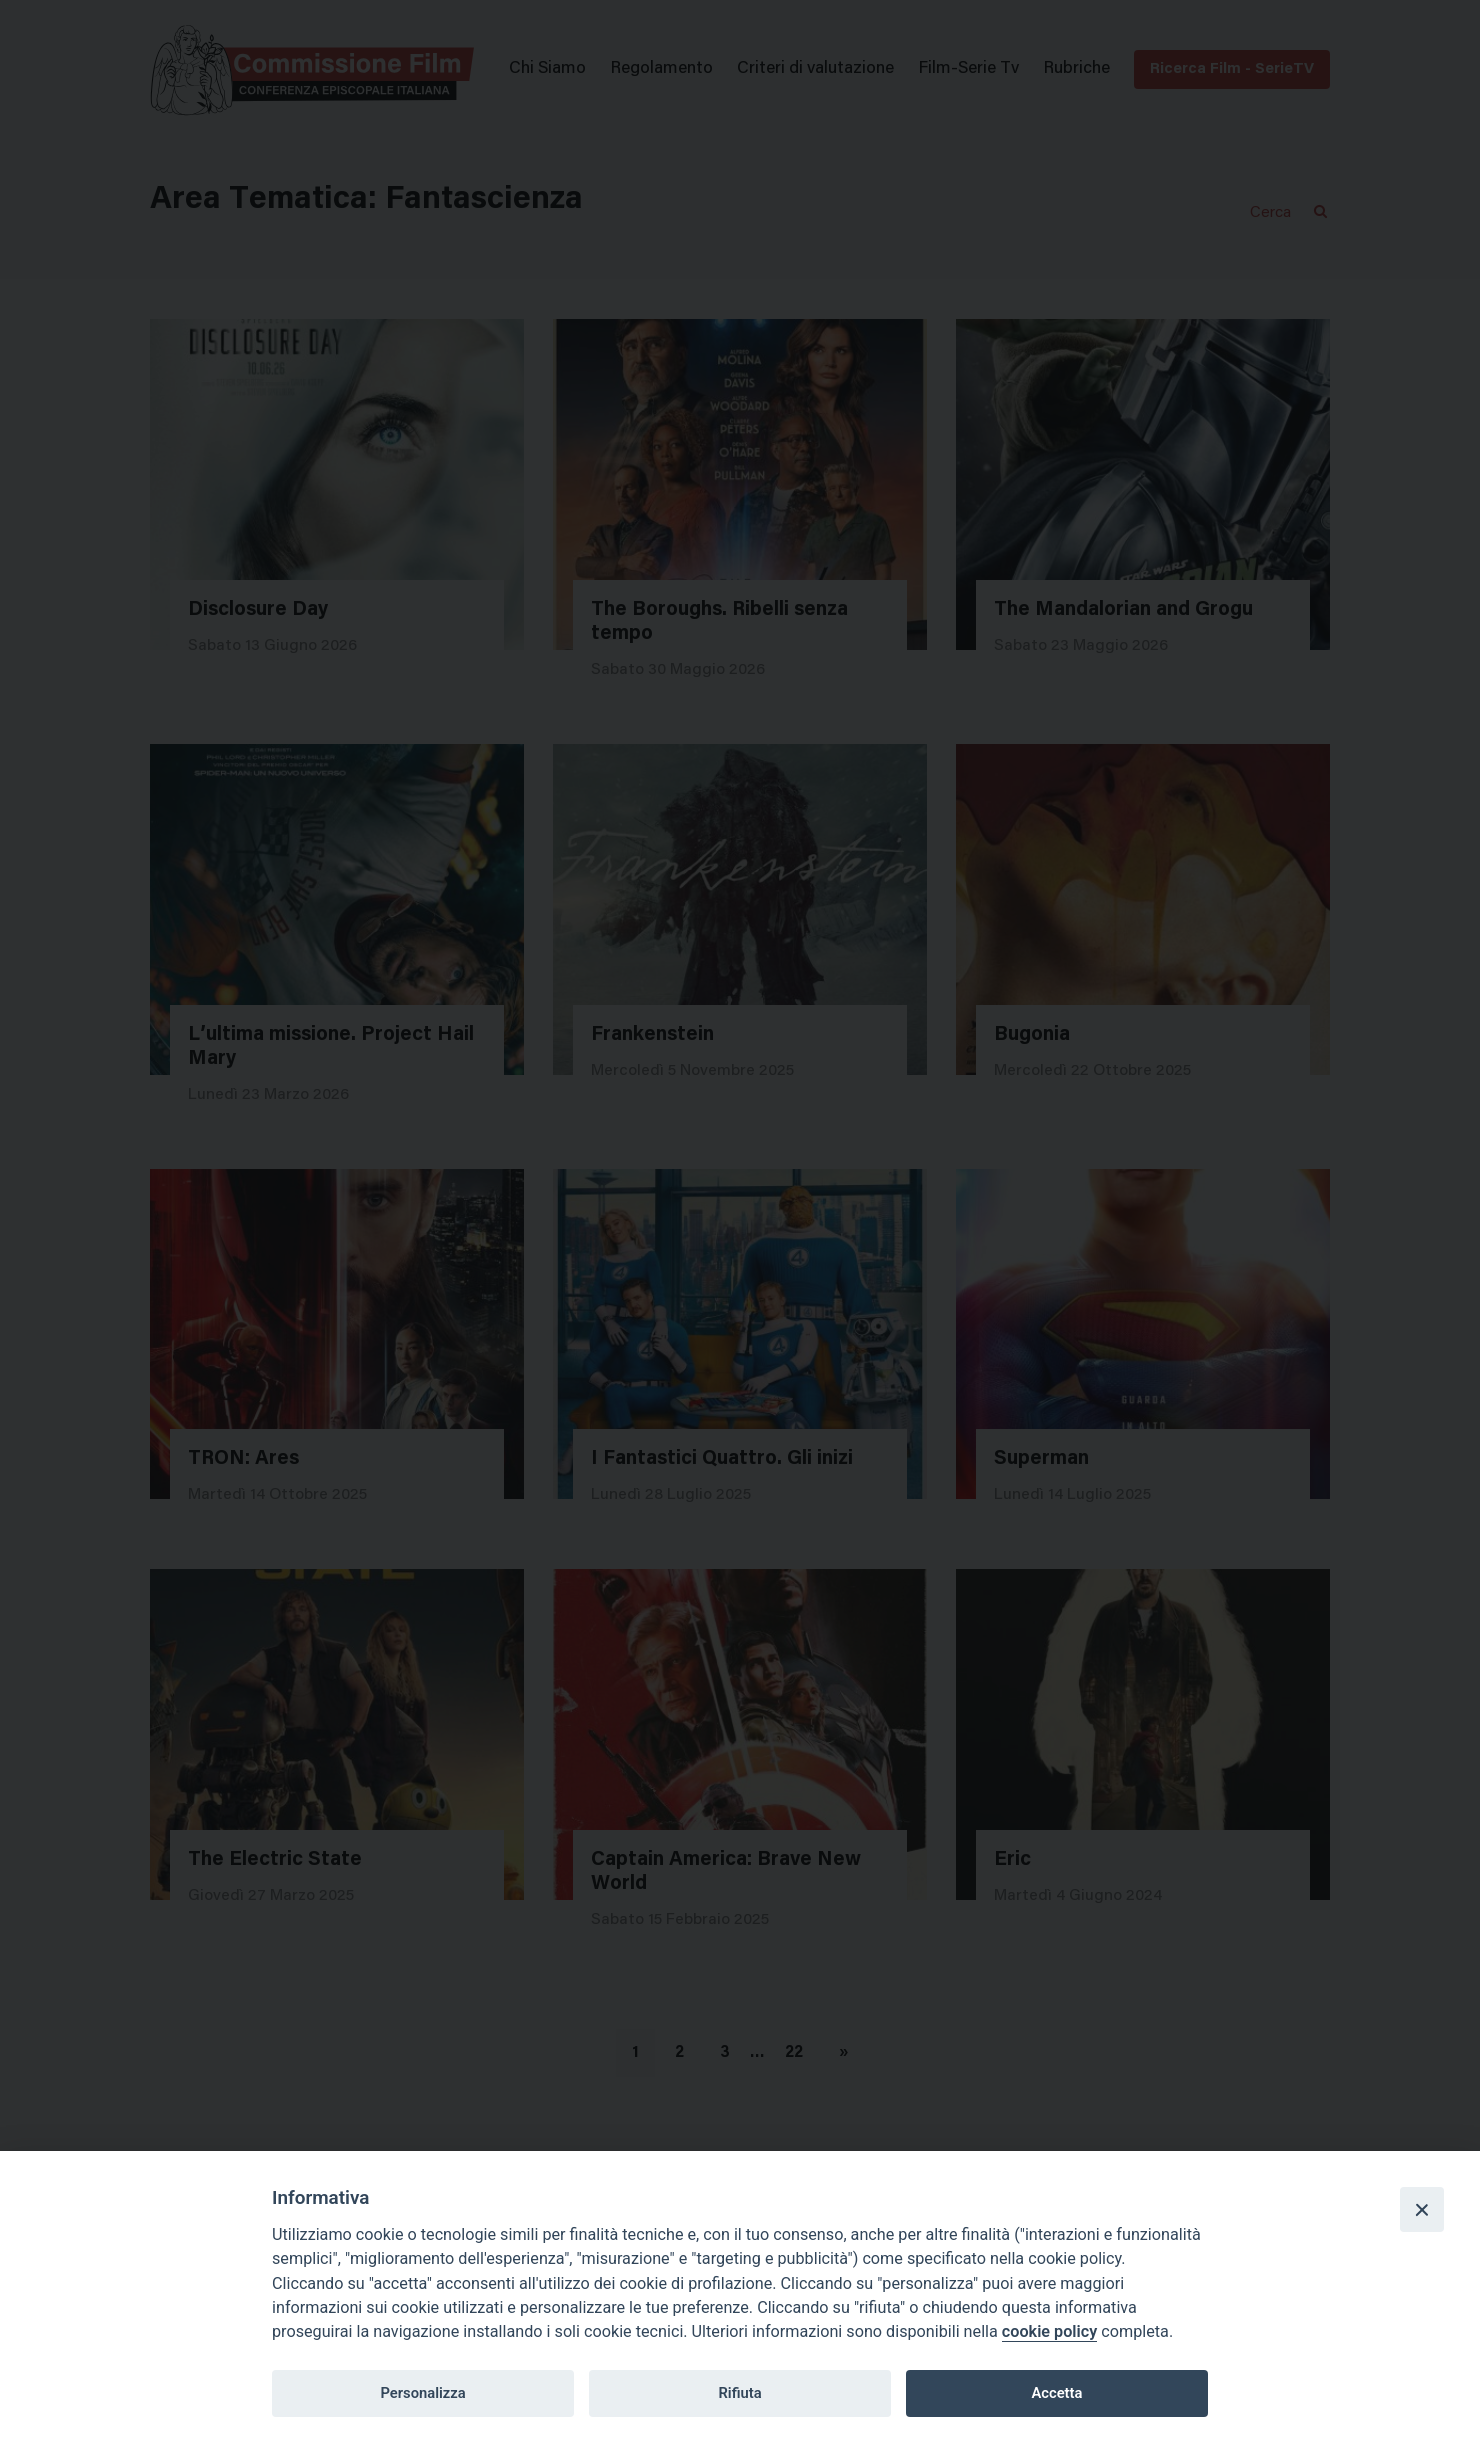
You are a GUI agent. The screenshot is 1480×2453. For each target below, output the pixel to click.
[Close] (1422, 2209)
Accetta (1056, 2393)
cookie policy (1049, 2331)
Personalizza (422, 2393)
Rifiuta (739, 2393)
